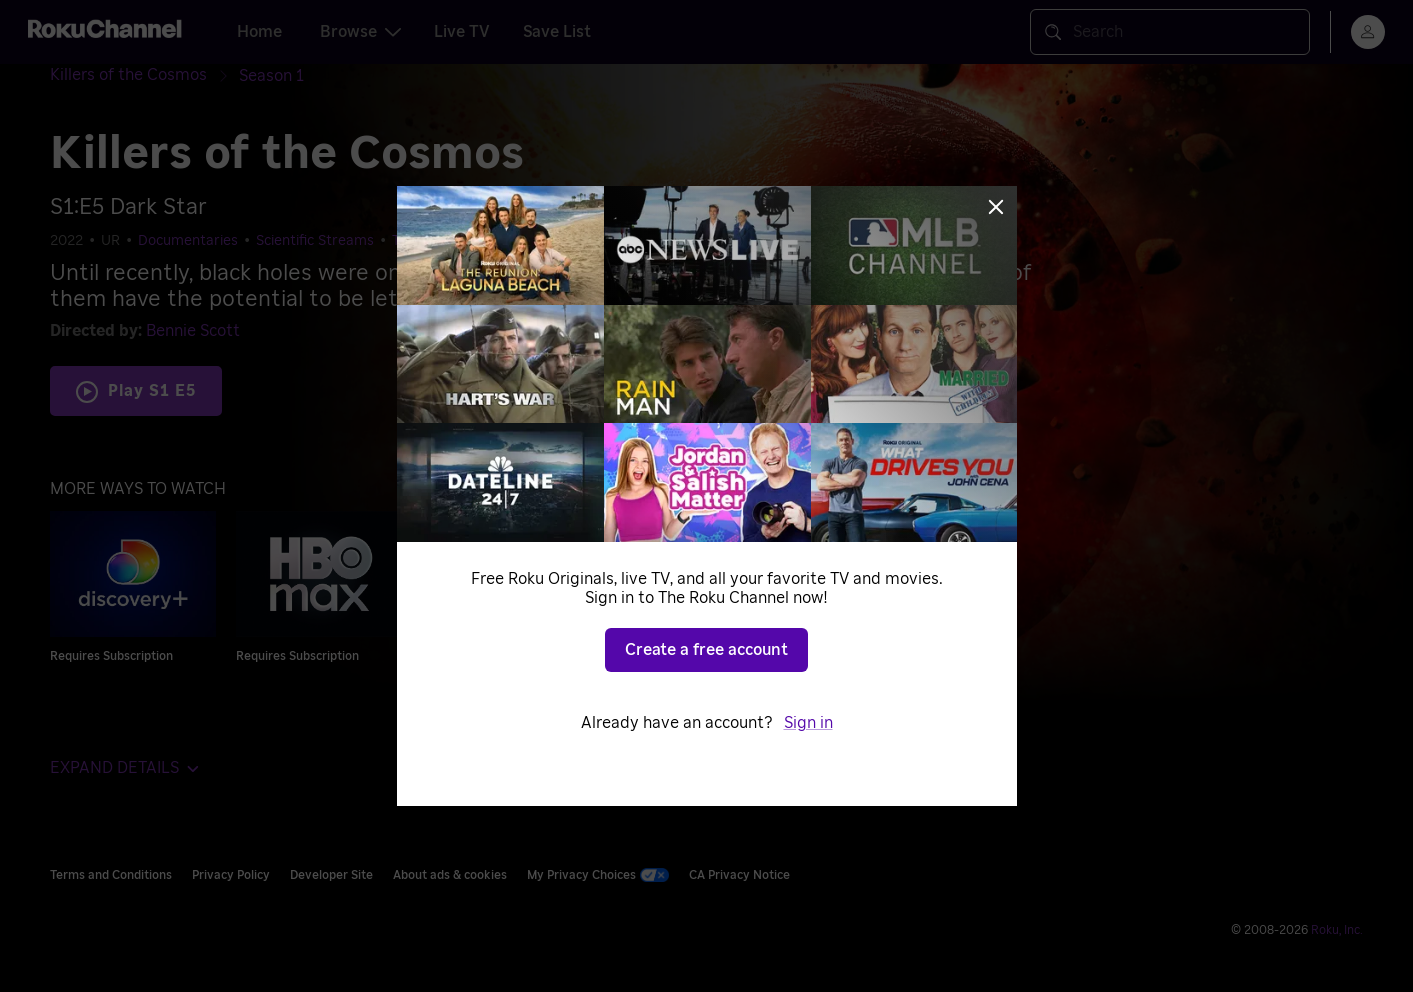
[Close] (996, 207)
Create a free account (706, 650)
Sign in (808, 723)
